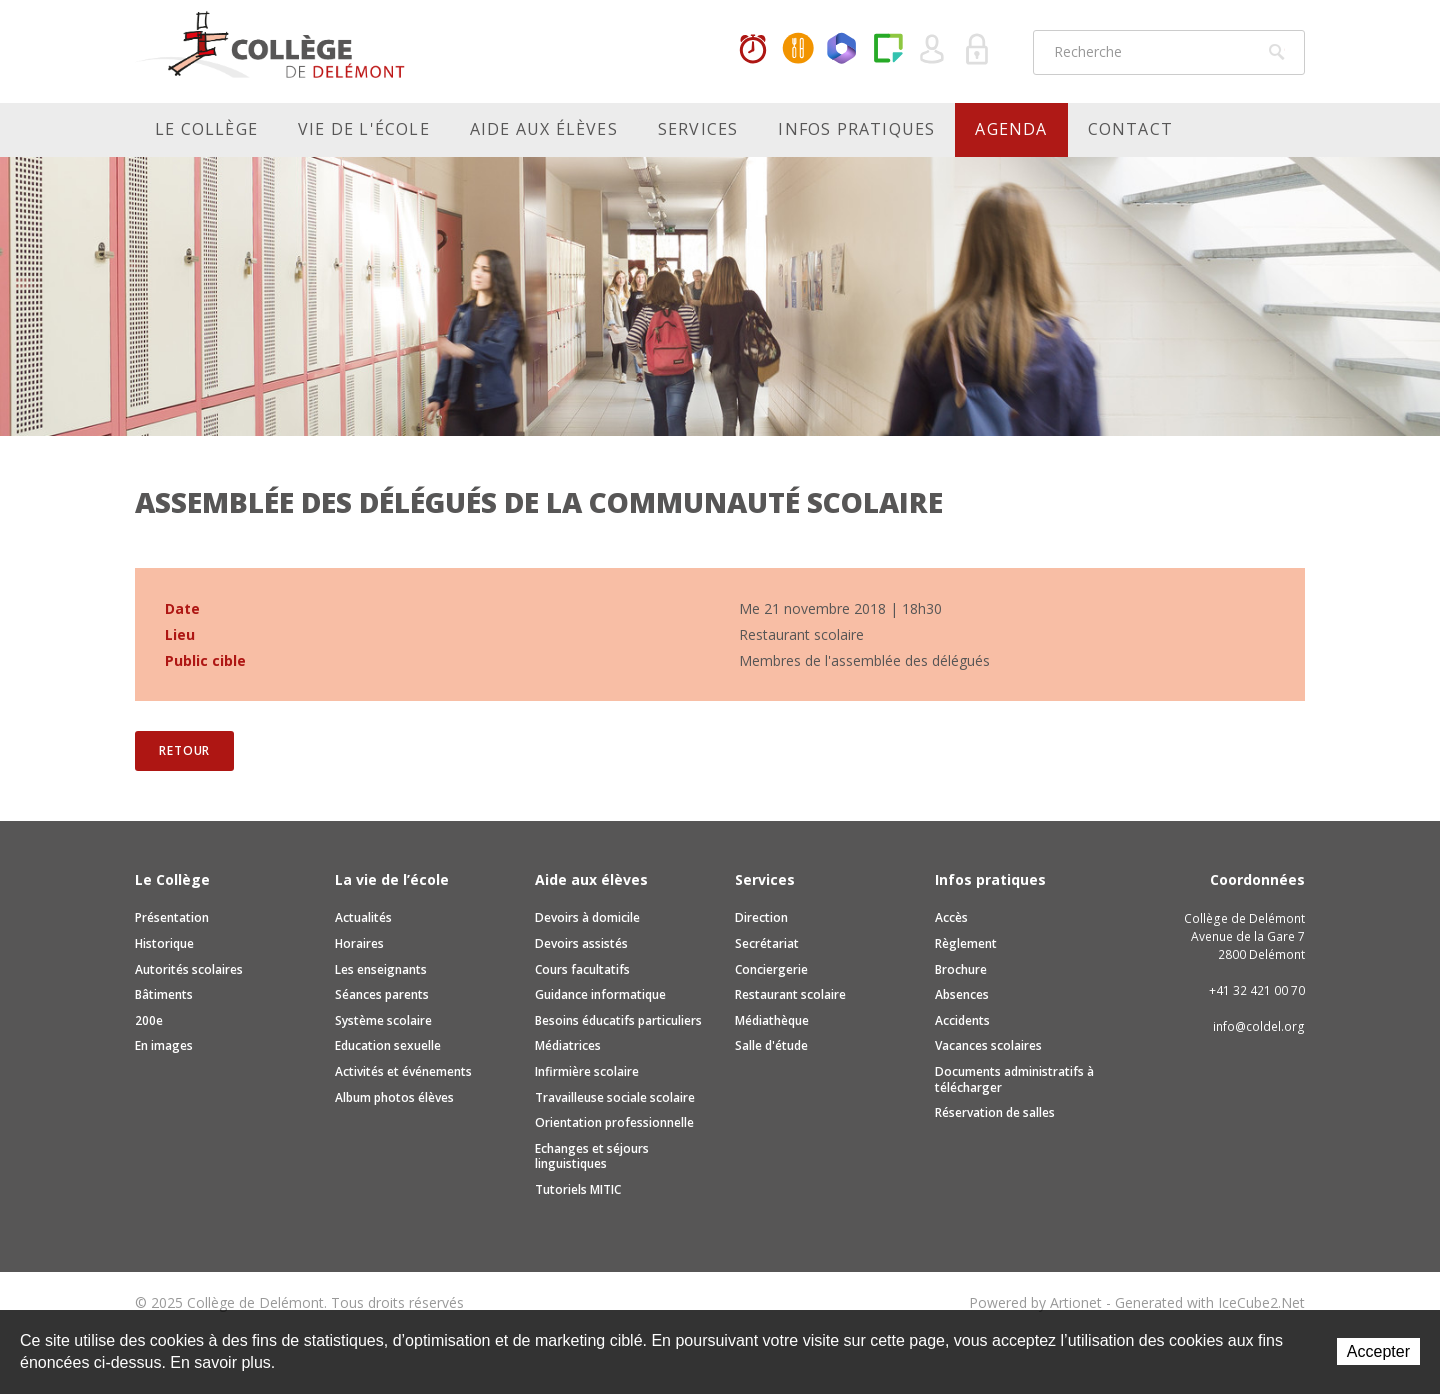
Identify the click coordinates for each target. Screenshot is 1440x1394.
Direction (761, 917)
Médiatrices (568, 1045)
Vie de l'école (364, 129)
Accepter (1378, 1351)
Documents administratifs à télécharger (1014, 1079)
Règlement (966, 943)
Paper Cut (888, 50)
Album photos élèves (394, 1097)
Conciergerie (771, 969)
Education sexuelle (388, 1045)
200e (149, 1020)
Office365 (843, 50)
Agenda (1011, 129)
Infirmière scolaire (587, 1071)
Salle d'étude (771, 1045)
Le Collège (206, 129)
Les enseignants (381, 969)
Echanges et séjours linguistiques (592, 1156)
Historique (164, 943)
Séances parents (382, 994)
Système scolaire (383, 1020)
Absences (962, 994)
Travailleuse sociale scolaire (615, 1097)
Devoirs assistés (581, 943)
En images (164, 1045)
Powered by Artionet (1035, 1302)
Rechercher (1277, 52)
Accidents (962, 1020)
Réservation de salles (995, 1112)
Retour (184, 750)
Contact (1130, 129)
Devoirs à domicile (587, 917)
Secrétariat (767, 943)
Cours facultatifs (582, 969)
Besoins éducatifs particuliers (618, 1020)
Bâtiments (164, 994)
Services (698, 129)
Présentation (172, 917)
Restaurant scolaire (790, 994)
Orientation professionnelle (614, 1122)
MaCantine (798, 50)
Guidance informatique (600, 994)
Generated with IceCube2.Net (1210, 1302)
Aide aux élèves (544, 129)
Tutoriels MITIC (578, 1189)
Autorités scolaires (189, 969)
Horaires (753, 50)
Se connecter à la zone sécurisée (978, 50)
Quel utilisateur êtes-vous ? (933, 50)
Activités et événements (403, 1071)
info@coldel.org (1259, 1026)
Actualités (363, 917)
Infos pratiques (856, 129)
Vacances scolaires (988, 1045)
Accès (951, 917)
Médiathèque (772, 1020)
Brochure (961, 969)
